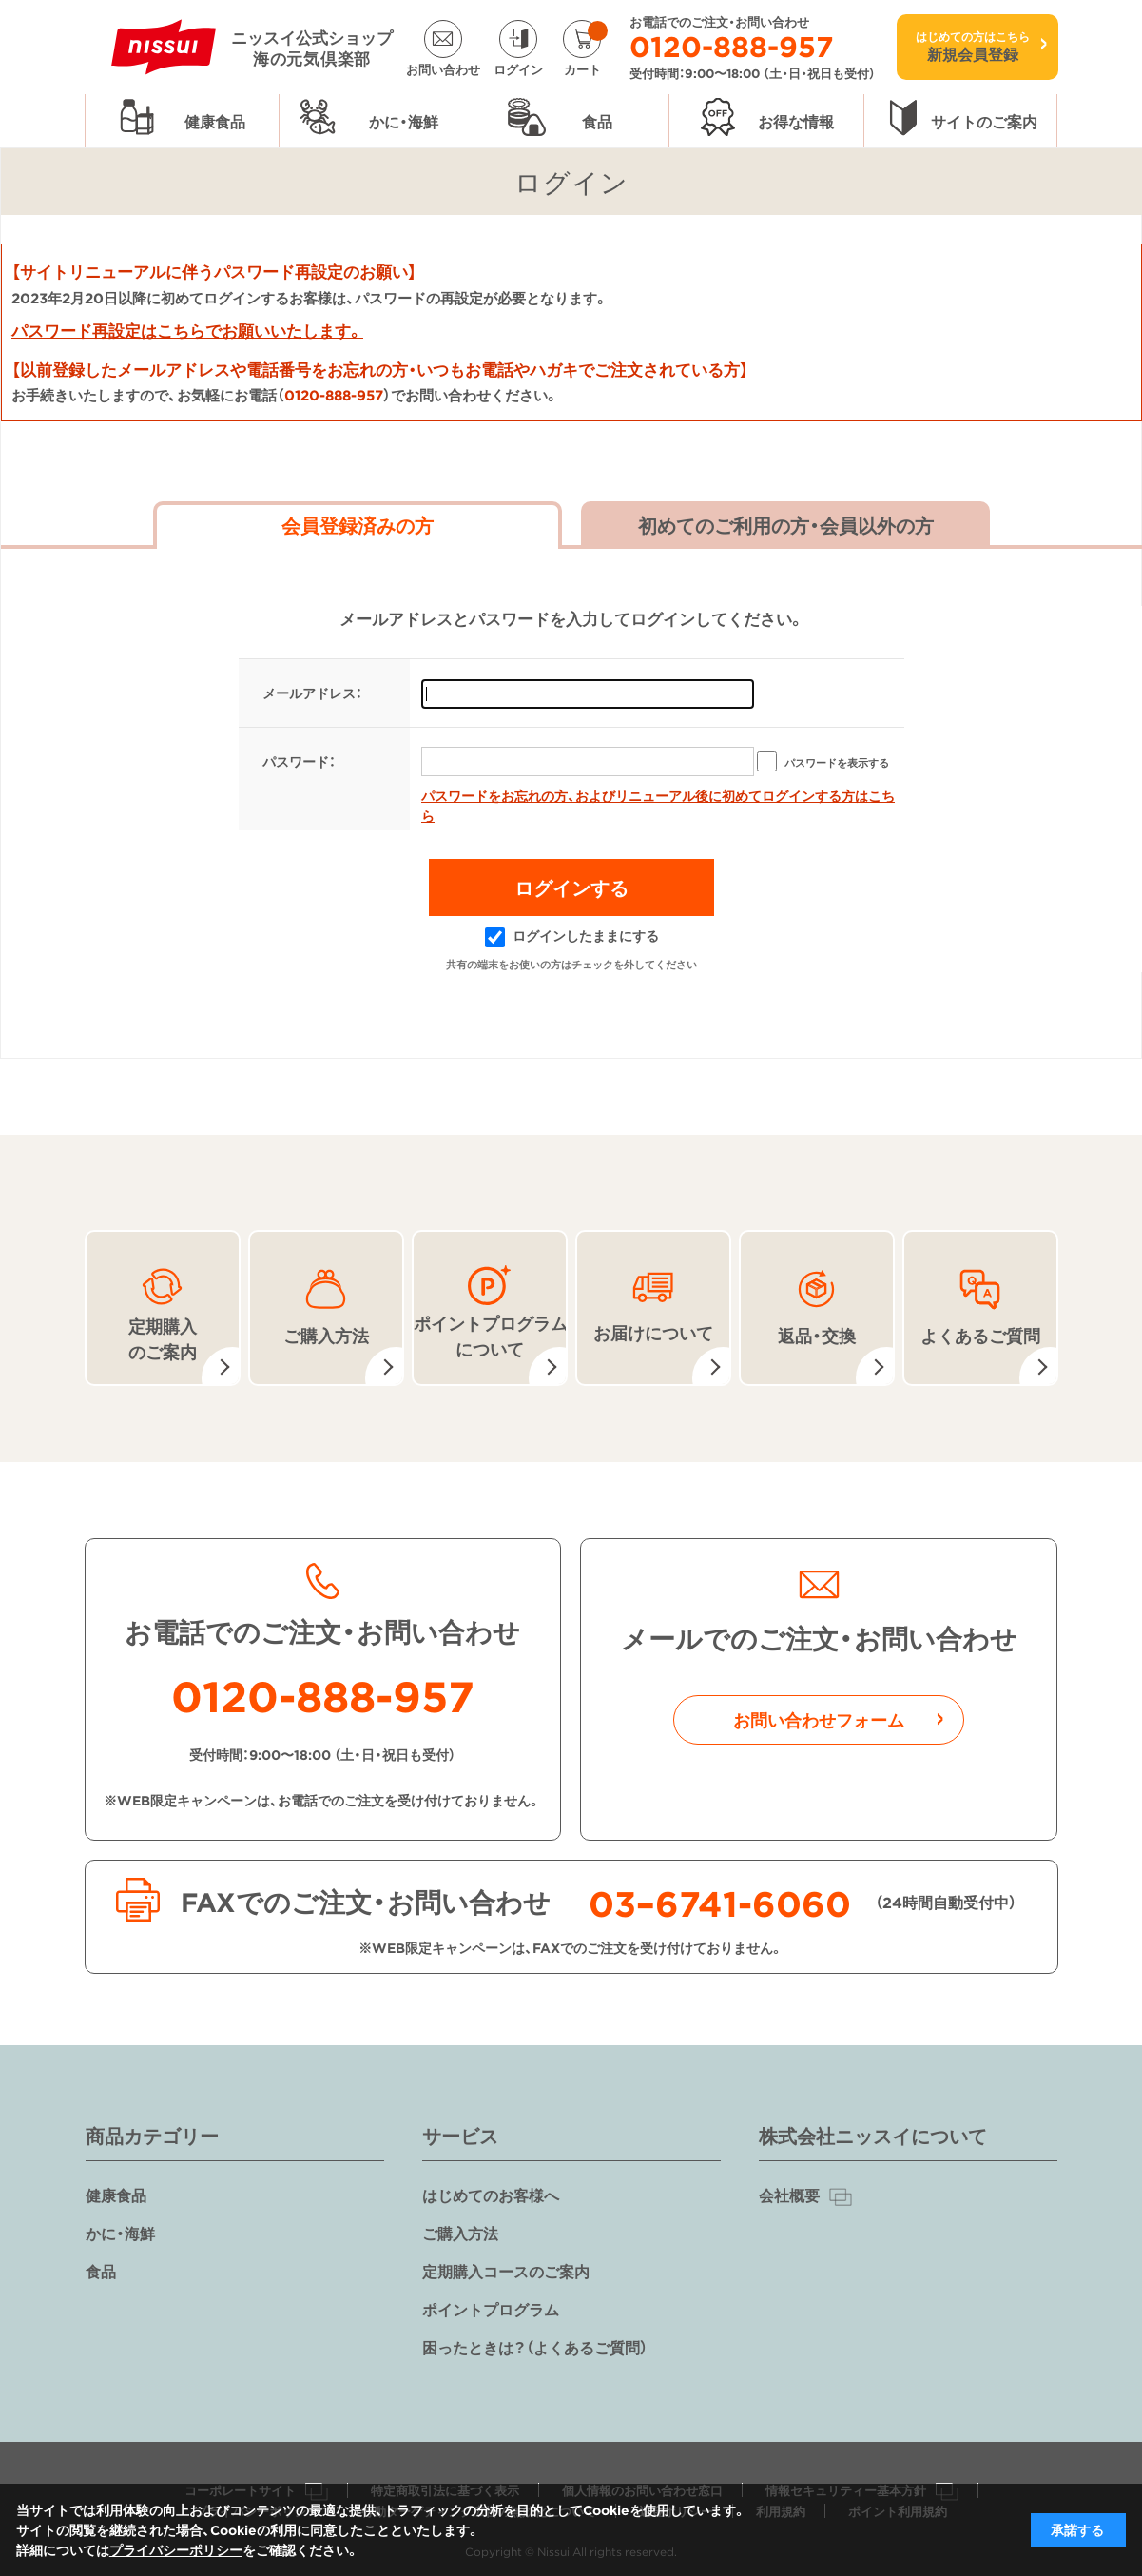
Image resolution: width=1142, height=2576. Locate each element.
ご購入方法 (460, 2232)
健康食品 (116, 2194)
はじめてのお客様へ (490, 2194)
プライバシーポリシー (175, 2549)
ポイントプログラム (490, 2308)
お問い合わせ (443, 67)
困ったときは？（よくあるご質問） (535, 2346)
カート (586, 48)
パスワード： (299, 761)
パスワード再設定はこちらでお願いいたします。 (187, 330)
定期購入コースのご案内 (506, 2270)
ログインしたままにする (572, 935)
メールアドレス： (312, 692)
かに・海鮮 (120, 2232)
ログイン (518, 67)
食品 (101, 2270)
